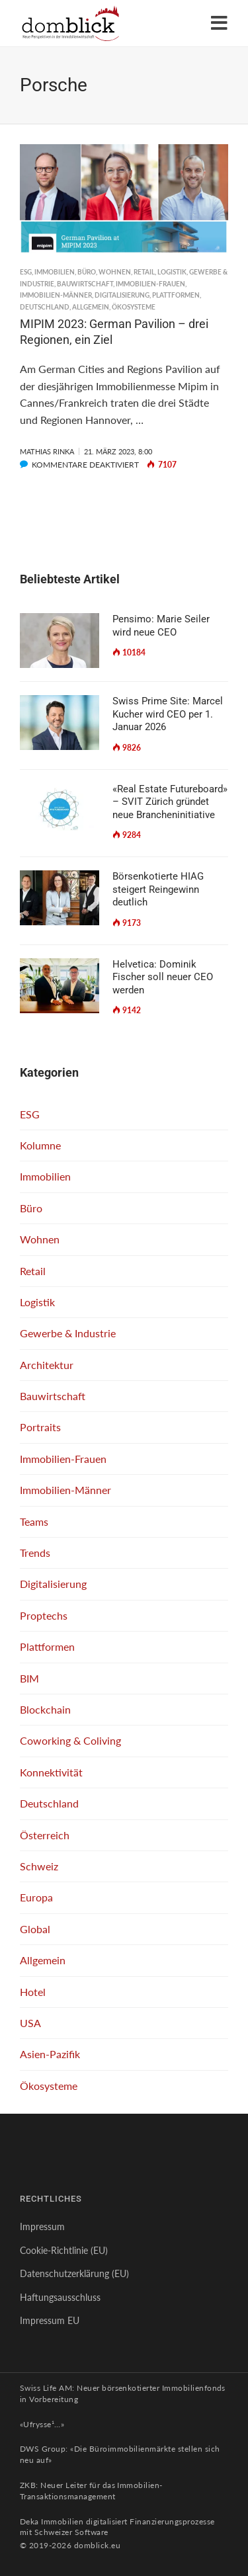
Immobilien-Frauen (150, 284)
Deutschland (44, 307)
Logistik (171, 272)
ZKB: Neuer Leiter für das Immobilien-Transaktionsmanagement (91, 2490)
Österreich (44, 1835)
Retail (144, 272)
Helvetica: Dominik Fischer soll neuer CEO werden (162, 977)
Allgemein (90, 307)
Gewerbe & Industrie (68, 1333)
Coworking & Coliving (70, 1740)
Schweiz (39, 1866)
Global (35, 1929)
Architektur (46, 1364)
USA (30, 2022)
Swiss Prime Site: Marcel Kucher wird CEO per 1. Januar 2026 (167, 714)
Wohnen (115, 272)
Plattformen (176, 295)
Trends (35, 1552)
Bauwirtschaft (85, 284)
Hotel (33, 1991)
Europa (36, 1897)
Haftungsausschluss (60, 2297)
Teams (34, 1521)
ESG (26, 272)
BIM (29, 1678)
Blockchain (45, 1709)
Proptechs (43, 1615)
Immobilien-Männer (56, 295)
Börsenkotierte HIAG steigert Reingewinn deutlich (158, 889)
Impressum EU (49, 2320)
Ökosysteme (133, 307)
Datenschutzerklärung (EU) (74, 2273)
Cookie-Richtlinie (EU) (64, 2250)
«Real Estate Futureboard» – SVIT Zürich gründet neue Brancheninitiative (169, 802)
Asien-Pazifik (50, 2054)
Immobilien (54, 272)
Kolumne (40, 1145)
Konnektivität (51, 1772)
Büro (86, 272)
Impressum (42, 2226)
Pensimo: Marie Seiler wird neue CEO (161, 625)
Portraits (40, 1427)
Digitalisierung (122, 295)
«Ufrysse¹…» (42, 2424)
